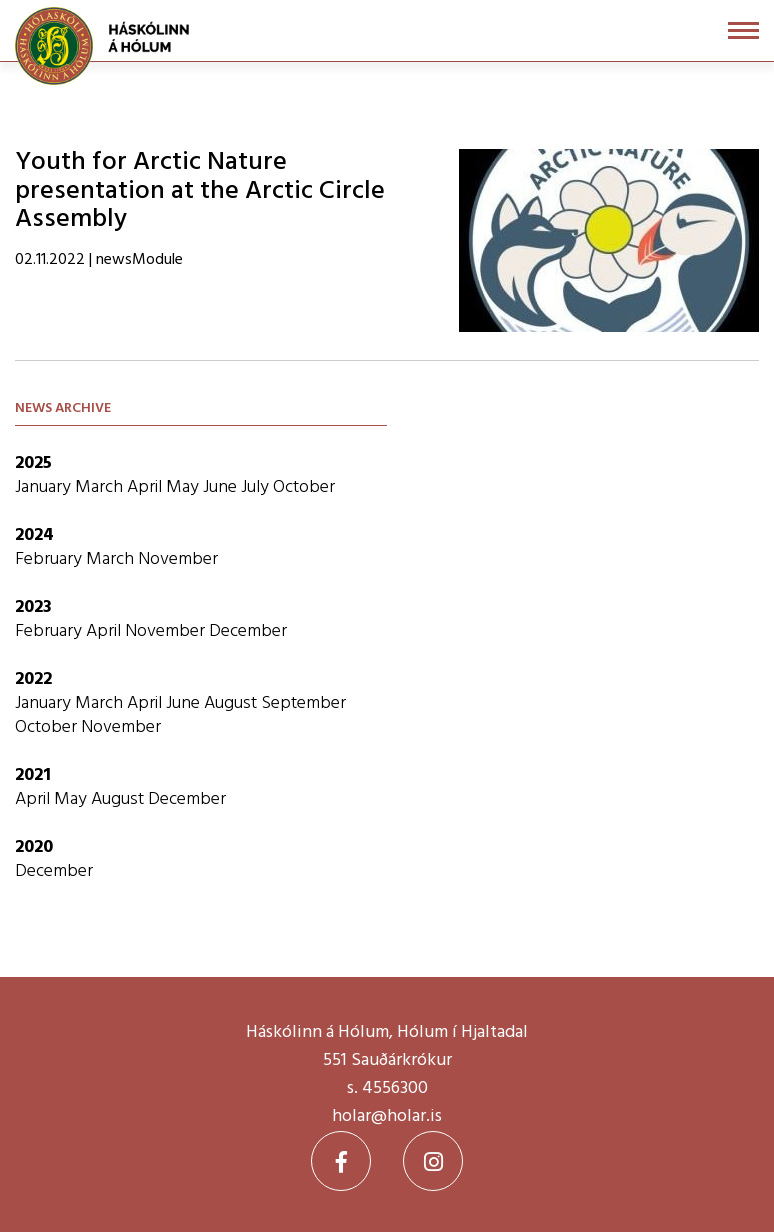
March (101, 487)
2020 (34, 847)
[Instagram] (433, 1161)
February (50, 559)
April (146, 487)
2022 (33, 679)
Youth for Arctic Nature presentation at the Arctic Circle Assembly (200, 191)
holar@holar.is (387, 1116)
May (184, 487)
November (178, 559)
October (304, 487)
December (248, 631)
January (45, 487)
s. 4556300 (387, 1088)
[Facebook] (341, 1161)
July (257, 487)
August (232, 703)
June (222, 487)
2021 (33, 775)
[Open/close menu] (743, 30)
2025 (33, 463)
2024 (34, 535)
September (303, 703)
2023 (33, 607)
